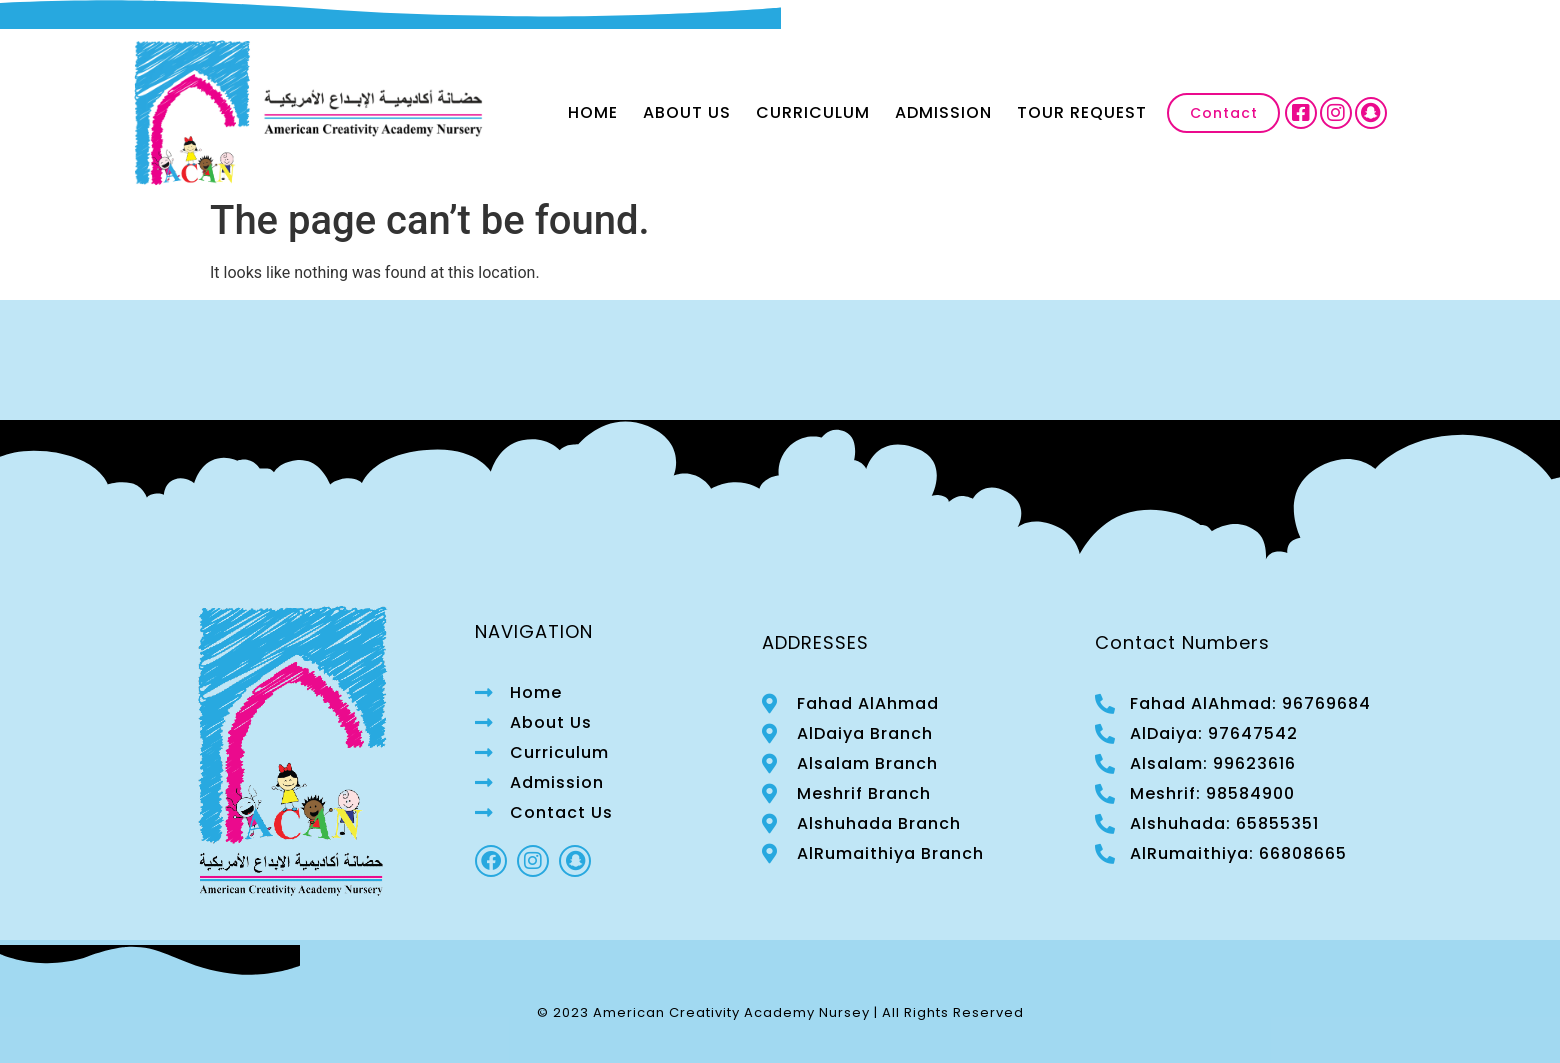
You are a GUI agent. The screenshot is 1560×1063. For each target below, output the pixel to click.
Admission (943, 112)
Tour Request (1082, 112)
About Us (687, 112)
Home (593, 112)
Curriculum (813, 112)
